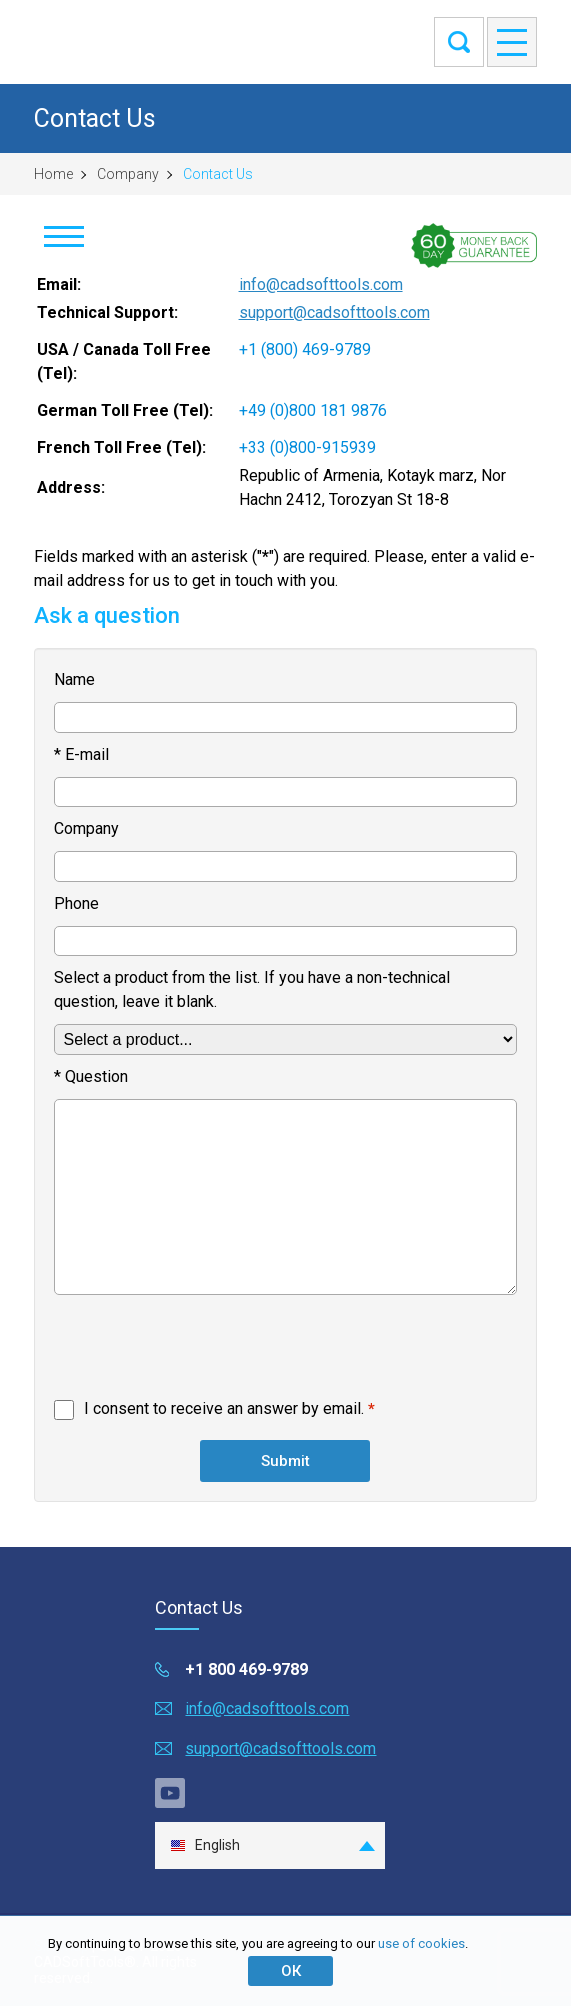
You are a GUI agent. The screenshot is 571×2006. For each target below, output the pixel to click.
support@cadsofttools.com (334, 312)
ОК (291, 1971)
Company (128, 174)
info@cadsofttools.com (321, 284)
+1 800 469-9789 (246, 1669)
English (205, 1845)
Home (53, 174)
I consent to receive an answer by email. (224, 1408)
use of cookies (421, 1943)
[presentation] (206, 1351)
